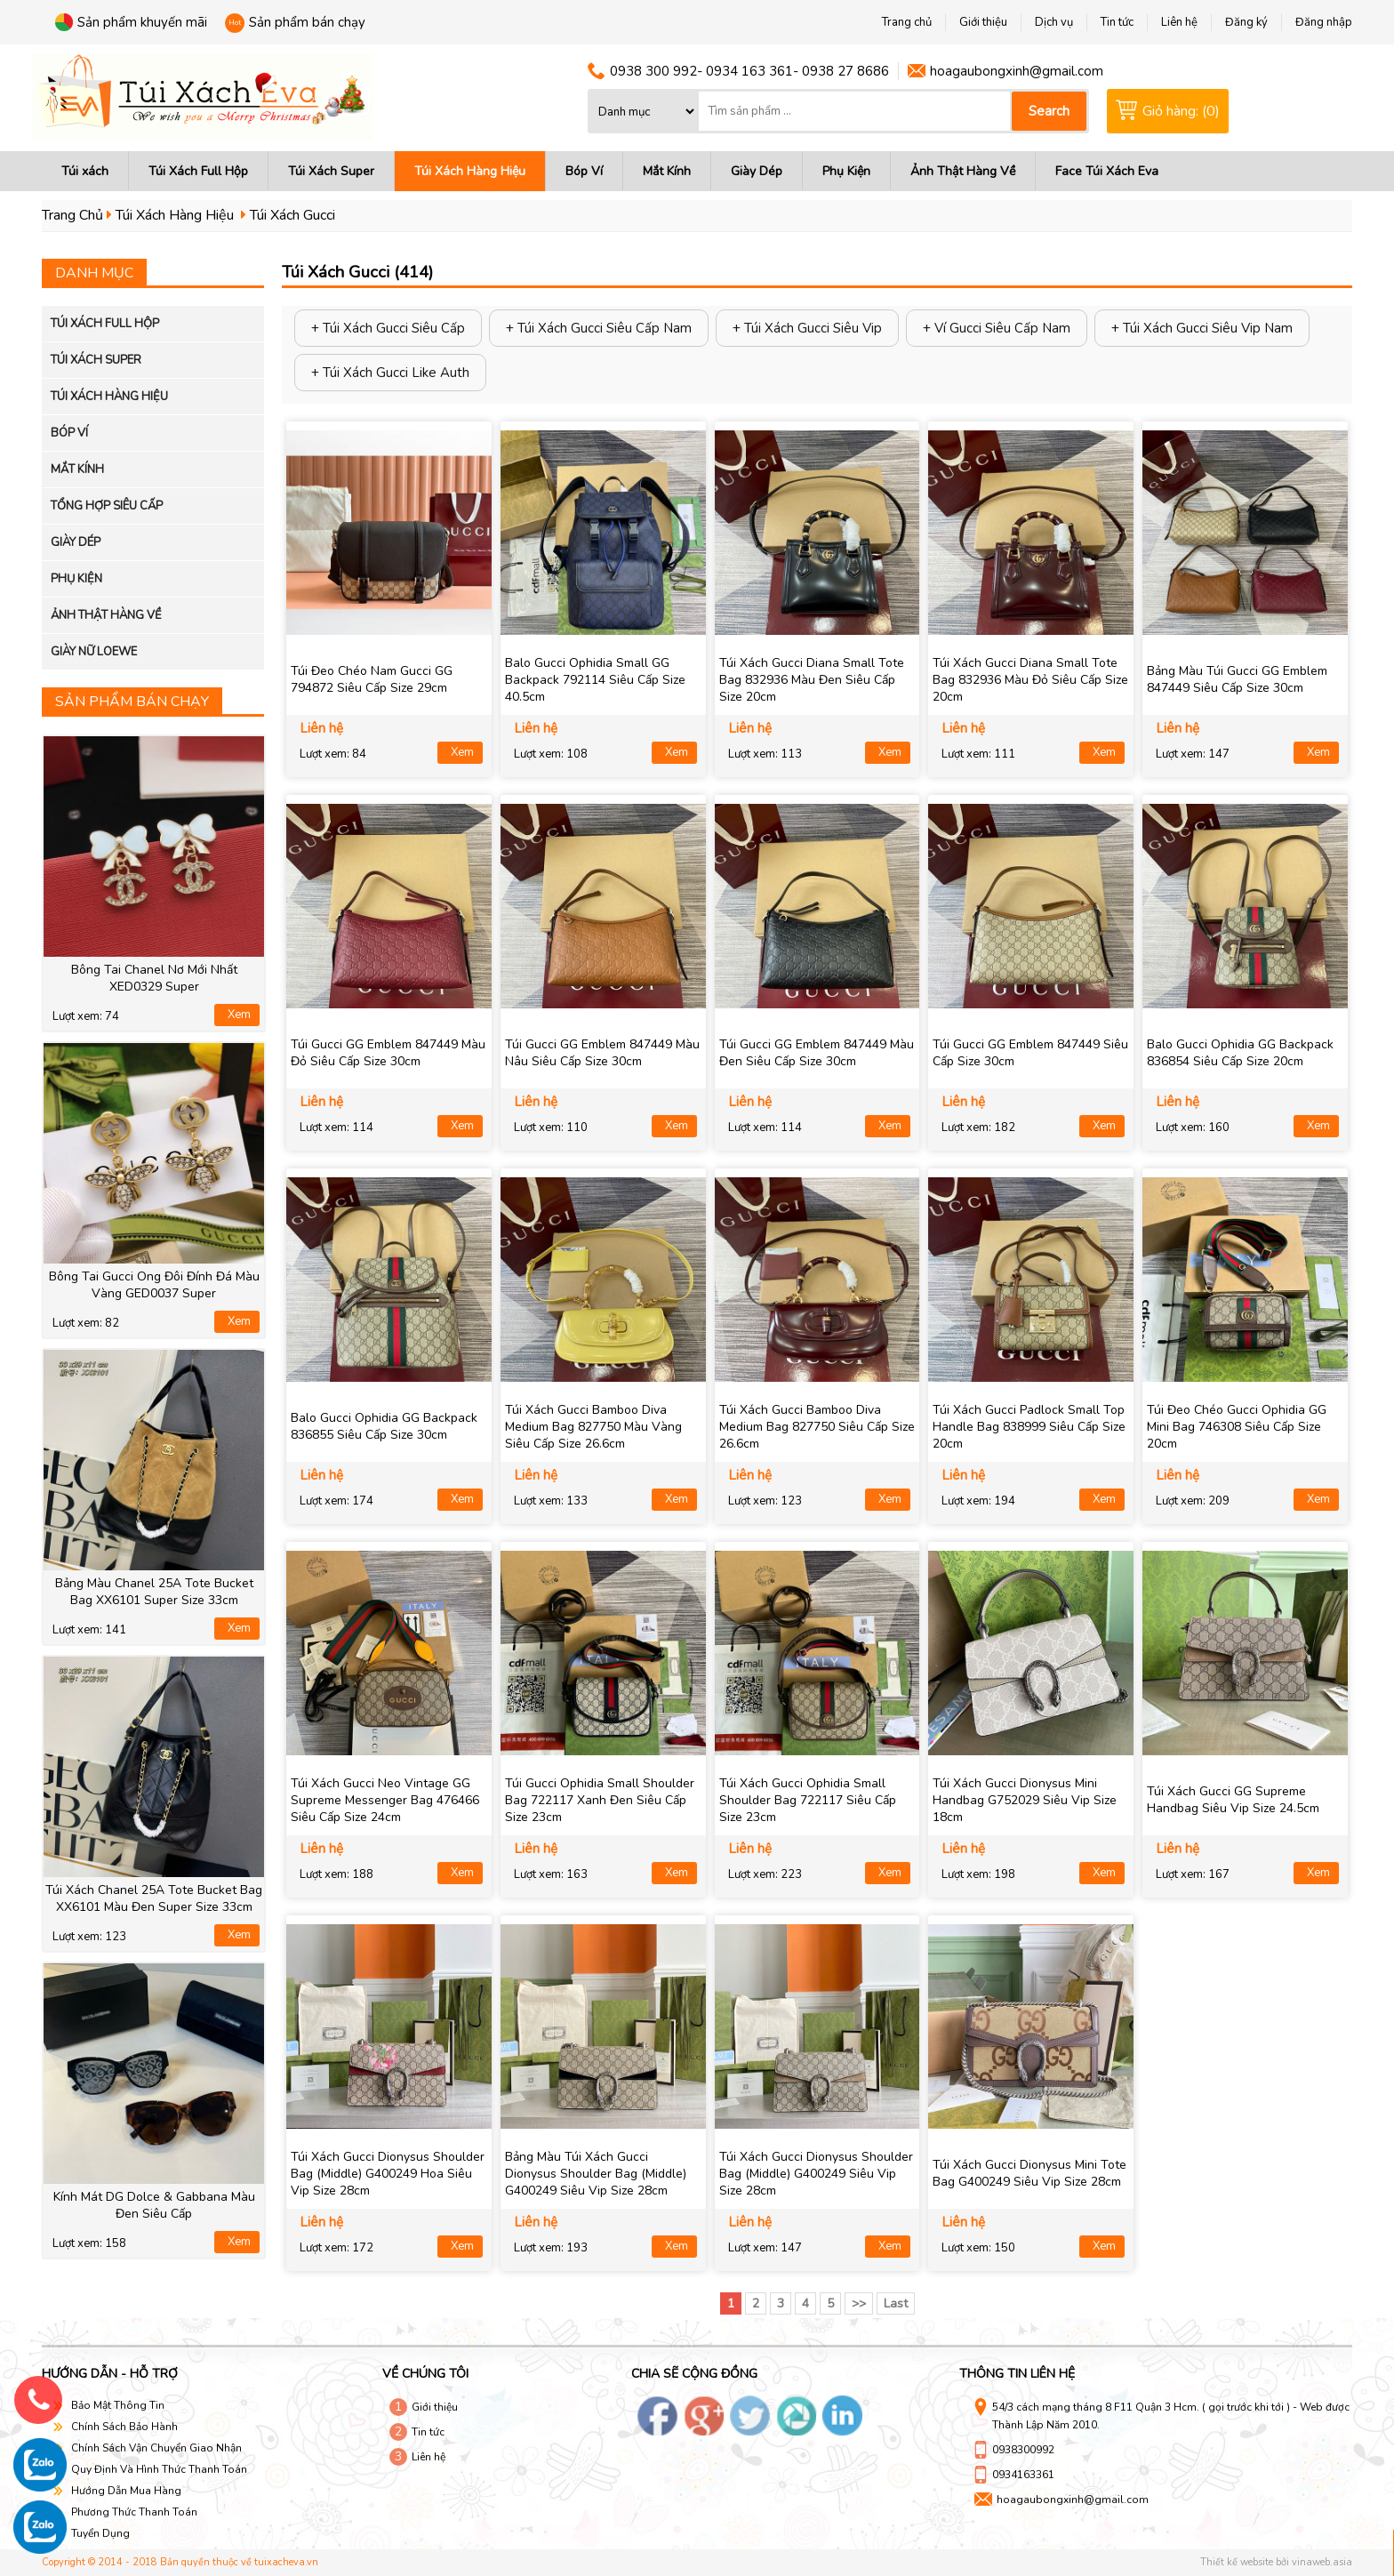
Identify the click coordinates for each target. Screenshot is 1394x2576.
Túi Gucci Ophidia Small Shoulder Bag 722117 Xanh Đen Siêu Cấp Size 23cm (599, 1800)
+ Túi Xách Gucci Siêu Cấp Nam (599, 328)
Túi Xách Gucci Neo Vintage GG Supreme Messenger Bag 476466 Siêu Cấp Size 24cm (385, 1800)
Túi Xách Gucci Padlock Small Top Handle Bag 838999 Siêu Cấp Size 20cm (1029, 1426)
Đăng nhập (1323, 22)
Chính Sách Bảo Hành (124, 2427)
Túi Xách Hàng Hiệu (469, 171)
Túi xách (84, 171)
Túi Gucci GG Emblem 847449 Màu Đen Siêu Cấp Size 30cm (816, 1053)
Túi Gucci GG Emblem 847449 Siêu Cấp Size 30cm (1030, 1053)
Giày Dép (756, 171)
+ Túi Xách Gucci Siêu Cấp (388, 328)
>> (859, 2303)
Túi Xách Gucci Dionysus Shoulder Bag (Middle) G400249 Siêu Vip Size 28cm (816, 2173)
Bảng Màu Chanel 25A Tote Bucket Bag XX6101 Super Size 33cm (154, 1592)
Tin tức (428, 2432)
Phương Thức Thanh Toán (134, 2512)
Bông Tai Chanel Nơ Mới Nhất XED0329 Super (154, 978)
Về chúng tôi (425, 2373)
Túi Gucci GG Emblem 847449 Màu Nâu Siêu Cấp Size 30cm (602, 1053)
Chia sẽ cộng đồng (694, 2373)
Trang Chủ (72, 215)
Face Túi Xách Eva (1106, 171)
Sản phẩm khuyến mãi (142, 22)
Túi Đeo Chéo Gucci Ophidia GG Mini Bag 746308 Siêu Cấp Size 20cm (1236, 1426)
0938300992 (1023, 2450)
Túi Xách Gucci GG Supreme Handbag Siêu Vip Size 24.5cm (1233, 1800)
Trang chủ (907, 22)
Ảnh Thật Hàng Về (962, 171)
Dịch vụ (1054, 22)
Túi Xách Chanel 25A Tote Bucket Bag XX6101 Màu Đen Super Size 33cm (153, 1898)
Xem (239, 1015)
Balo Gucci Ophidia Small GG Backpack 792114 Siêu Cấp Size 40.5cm (595, 679)
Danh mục (94, 273)
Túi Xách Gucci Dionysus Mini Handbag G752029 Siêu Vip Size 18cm (1025, 1800)
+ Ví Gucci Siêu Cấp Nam (996, 328)
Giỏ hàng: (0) (1181, 111)
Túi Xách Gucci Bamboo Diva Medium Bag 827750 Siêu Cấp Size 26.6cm (817, 1426)
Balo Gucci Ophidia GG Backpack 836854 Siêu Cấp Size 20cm (1240, 1053)
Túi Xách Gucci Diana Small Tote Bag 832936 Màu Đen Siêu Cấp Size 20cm (811, 679)
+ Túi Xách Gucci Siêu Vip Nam (1202, 328)
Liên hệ (428, 2457)
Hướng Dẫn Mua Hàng (126, 2491)
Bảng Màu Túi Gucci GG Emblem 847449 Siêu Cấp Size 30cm (1237, 679)
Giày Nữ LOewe (94, 652)
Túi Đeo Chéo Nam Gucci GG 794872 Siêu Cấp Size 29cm (372, 679)
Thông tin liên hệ (1017, 2373)
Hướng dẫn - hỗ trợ (110, 2373)
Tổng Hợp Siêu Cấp (107, 506)
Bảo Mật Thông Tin (117, 2405)
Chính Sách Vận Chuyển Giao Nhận (156, 2448)
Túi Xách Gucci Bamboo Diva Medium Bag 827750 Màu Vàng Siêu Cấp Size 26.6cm (593, 1426)
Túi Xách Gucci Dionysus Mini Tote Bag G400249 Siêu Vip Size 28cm (1029, 2173)
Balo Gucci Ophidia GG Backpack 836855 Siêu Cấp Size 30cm (384, 1426)
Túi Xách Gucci (292, 215)
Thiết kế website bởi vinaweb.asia (1276, 2562)
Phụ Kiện (846, 171)
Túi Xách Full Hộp (198, 171)
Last (896, 2303)
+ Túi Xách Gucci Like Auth (390, 372)
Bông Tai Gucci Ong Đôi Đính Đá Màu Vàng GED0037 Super (154, 1285)
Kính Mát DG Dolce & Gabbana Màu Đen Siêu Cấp (154, 2205)
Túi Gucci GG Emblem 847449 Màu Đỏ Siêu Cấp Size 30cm (388, 1053)
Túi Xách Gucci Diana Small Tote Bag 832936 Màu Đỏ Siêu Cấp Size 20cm (1030, 679)
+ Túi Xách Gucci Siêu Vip (807, 328)
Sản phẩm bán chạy (307, 22)
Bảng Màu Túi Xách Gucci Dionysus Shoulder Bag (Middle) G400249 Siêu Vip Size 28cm (595, 2173)
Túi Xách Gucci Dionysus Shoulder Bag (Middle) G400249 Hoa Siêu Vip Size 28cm (388, 2173)
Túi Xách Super (331, 171)
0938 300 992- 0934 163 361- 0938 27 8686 (749, 71)
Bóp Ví (584, 171)
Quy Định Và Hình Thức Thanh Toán (159, 2469)
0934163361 (1023, 2475)
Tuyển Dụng (100, 2533)
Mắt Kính (667, 171)
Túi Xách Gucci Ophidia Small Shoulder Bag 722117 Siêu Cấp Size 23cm (807, 1800)
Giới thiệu (435, 2407)
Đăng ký (1246, 22)
